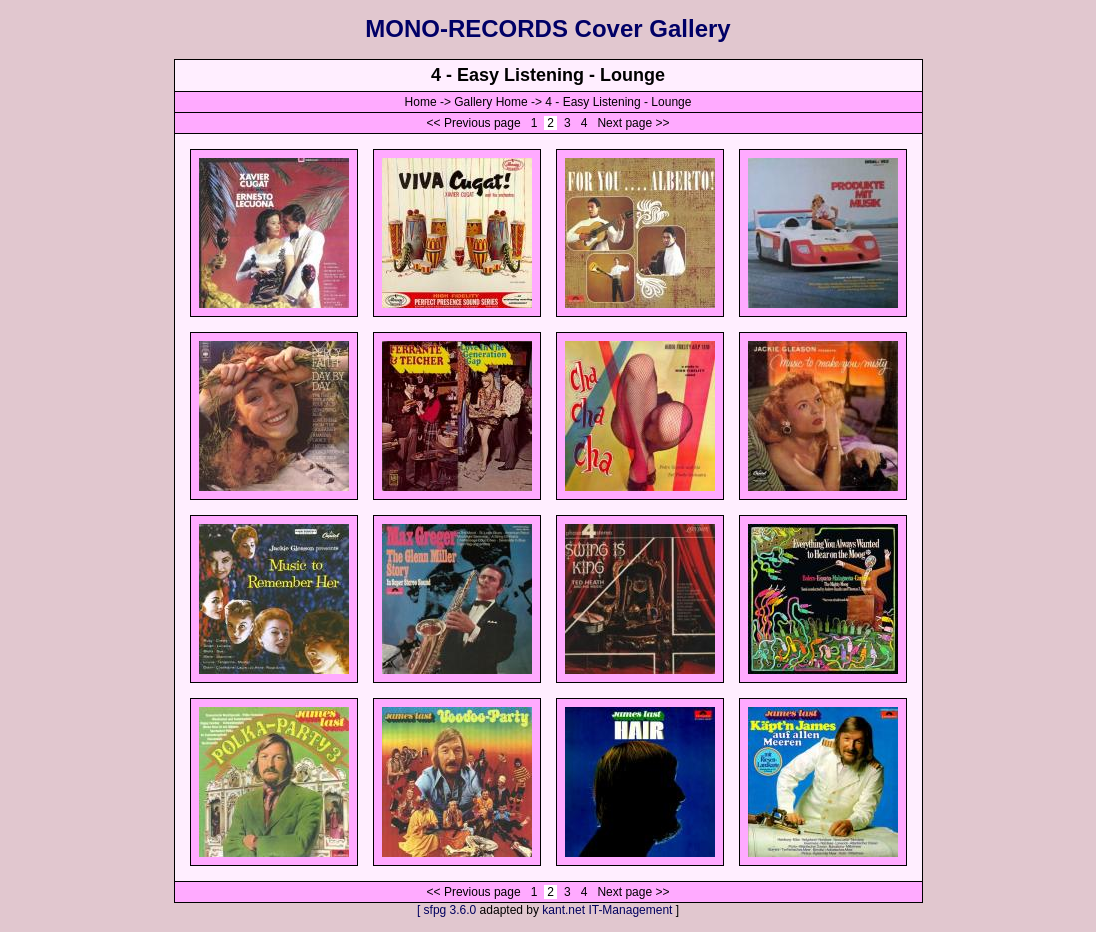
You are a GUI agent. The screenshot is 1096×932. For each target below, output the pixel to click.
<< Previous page (474, 123)
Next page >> (633, 123)
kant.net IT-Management (607, 910)
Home (421, 102)
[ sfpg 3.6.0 (446, 910)
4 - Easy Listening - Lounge (618, 102)
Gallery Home (490, 102)
